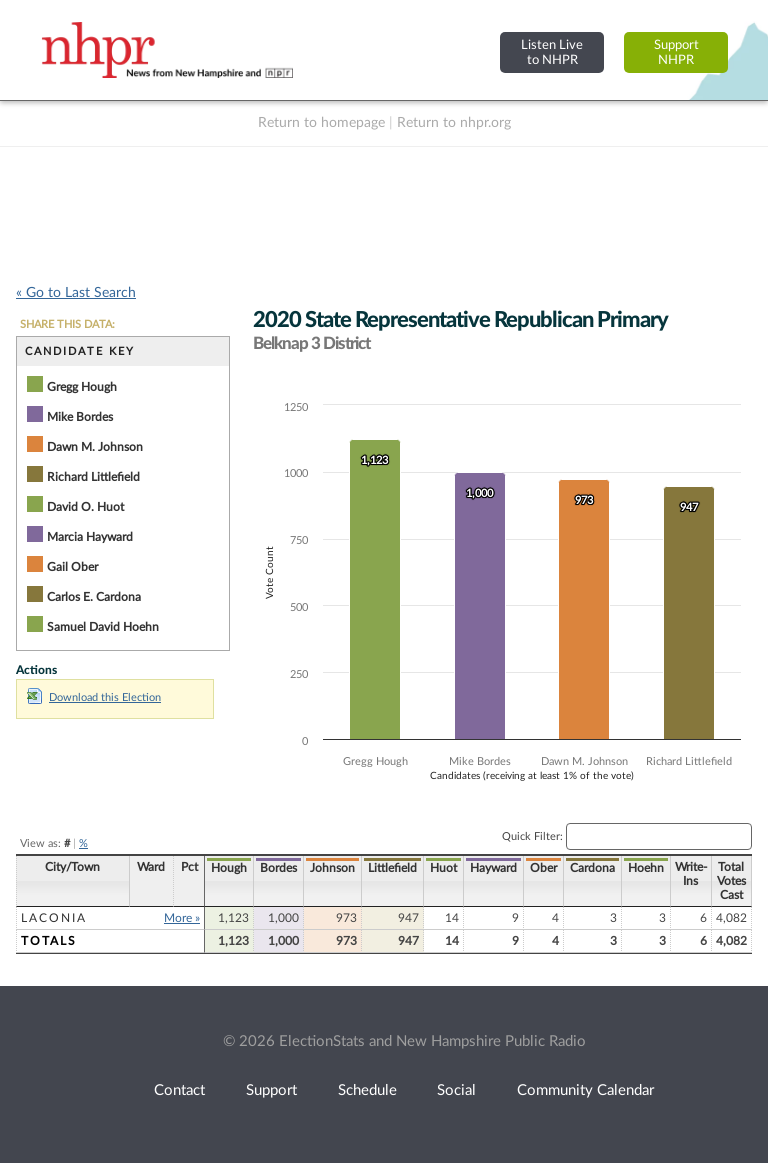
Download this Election (94, 697)
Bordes (278, 868)
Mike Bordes (80, 417)
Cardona (592, 868)
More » (182, 918)
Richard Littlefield (93, 477)
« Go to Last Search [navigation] (76, 293)
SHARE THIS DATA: (67, 324)
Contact (179, 1090)
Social (456, 1090)
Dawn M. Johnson (95, 447)
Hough (229, 868)
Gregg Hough (82, 387)
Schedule (367, 1090)
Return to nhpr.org (454, 123)
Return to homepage (321, 123)
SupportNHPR (676, 52)
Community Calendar (585, 1090)
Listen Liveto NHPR (552, 52)
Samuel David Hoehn (103, 627)
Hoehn (646, 868)
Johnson (332, 868)
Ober (543, 868)
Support (271, 1090)
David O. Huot (85, 507)
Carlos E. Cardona (94, 597)
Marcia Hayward (90, 537)
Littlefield (392, 868)
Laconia (54, 918)
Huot (443, 868)
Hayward (493, 868)
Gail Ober (72, 567)
